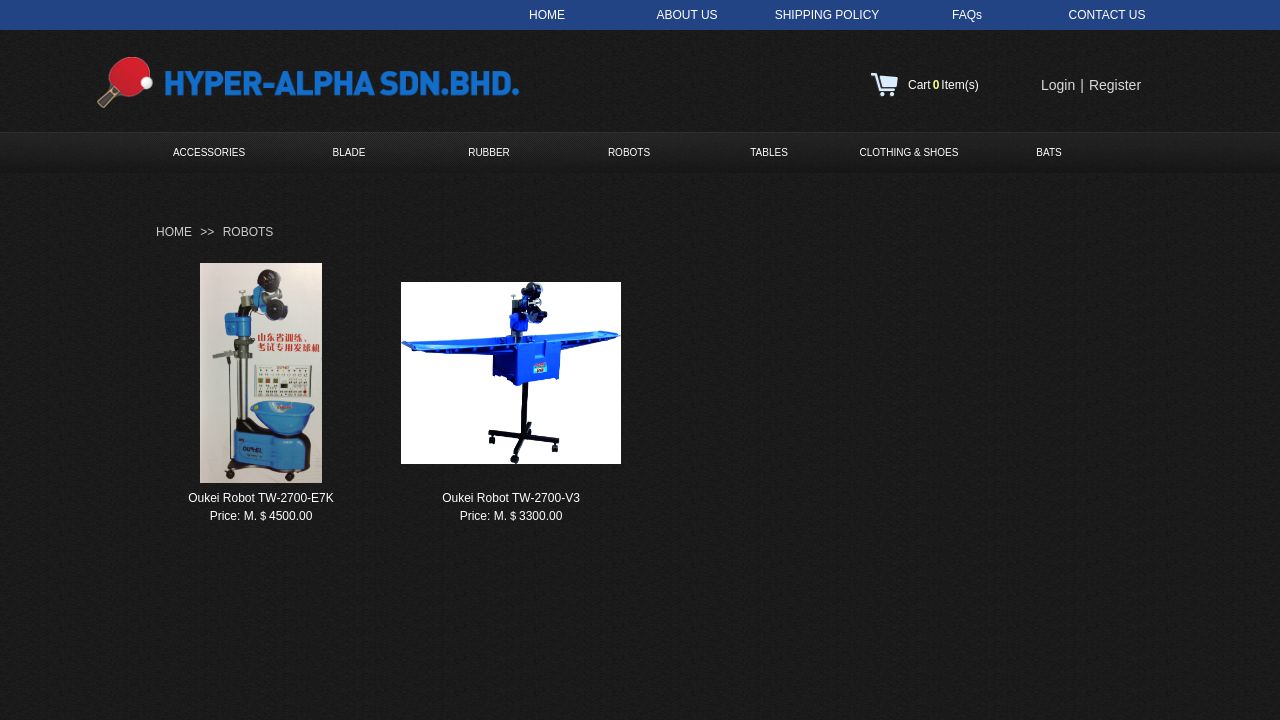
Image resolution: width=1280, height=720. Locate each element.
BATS (1048, 152)
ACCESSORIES (209, 152)
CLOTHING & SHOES (909, 152)
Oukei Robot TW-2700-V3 (511, 498)
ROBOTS (629, 152)
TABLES (769, 152)
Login (1058, 85)
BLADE (349, 152)
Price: (225, 516)
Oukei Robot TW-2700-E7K (261, 498)
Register (1115, 85)
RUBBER (489, 152)
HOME (174, 232)
